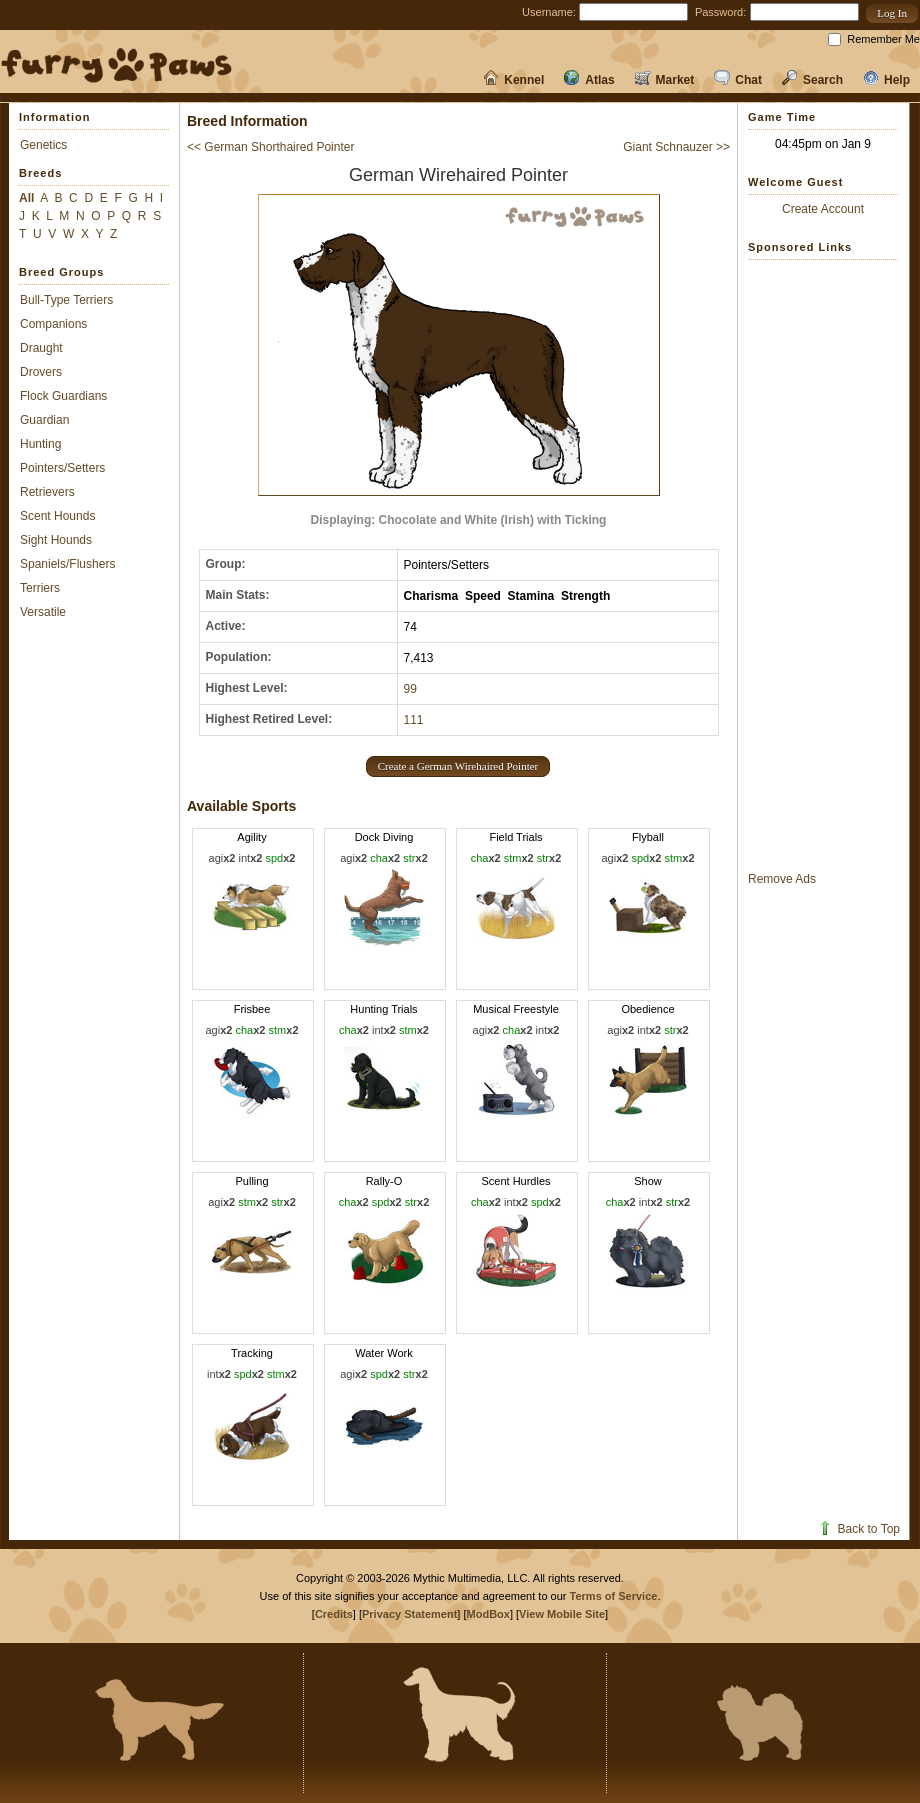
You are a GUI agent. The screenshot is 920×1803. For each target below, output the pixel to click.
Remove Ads (782, 879)
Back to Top (858, 1529)
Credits (334, 1614)
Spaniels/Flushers (67, 564)
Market (665, 80)
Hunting (40, 444)
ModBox (488, 1614)
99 (410, 689)
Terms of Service (614, 1596)
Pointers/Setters (62, 468)
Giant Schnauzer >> (676, 147)
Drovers (41, 372)
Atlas (589, 80)
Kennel (513, 80)
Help (886, 80)
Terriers (40, 588)
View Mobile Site (562, 1614)
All (26, 198)
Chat (738, 80)
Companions (53, 324)
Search (812, 80)
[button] (892, 13)
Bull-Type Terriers (66, 300)
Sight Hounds (56, 540)
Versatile (43, 612)
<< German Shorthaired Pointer (270, 147)
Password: (720, 12)
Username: (549, 12)
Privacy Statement (409, 1614)
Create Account (823, 209)
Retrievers (47, 492)
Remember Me (883, 39)
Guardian (44, 420)
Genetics (43, 145)
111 (414, 720)
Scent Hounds (57, 516)
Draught (41, 348)
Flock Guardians (63, 396)
